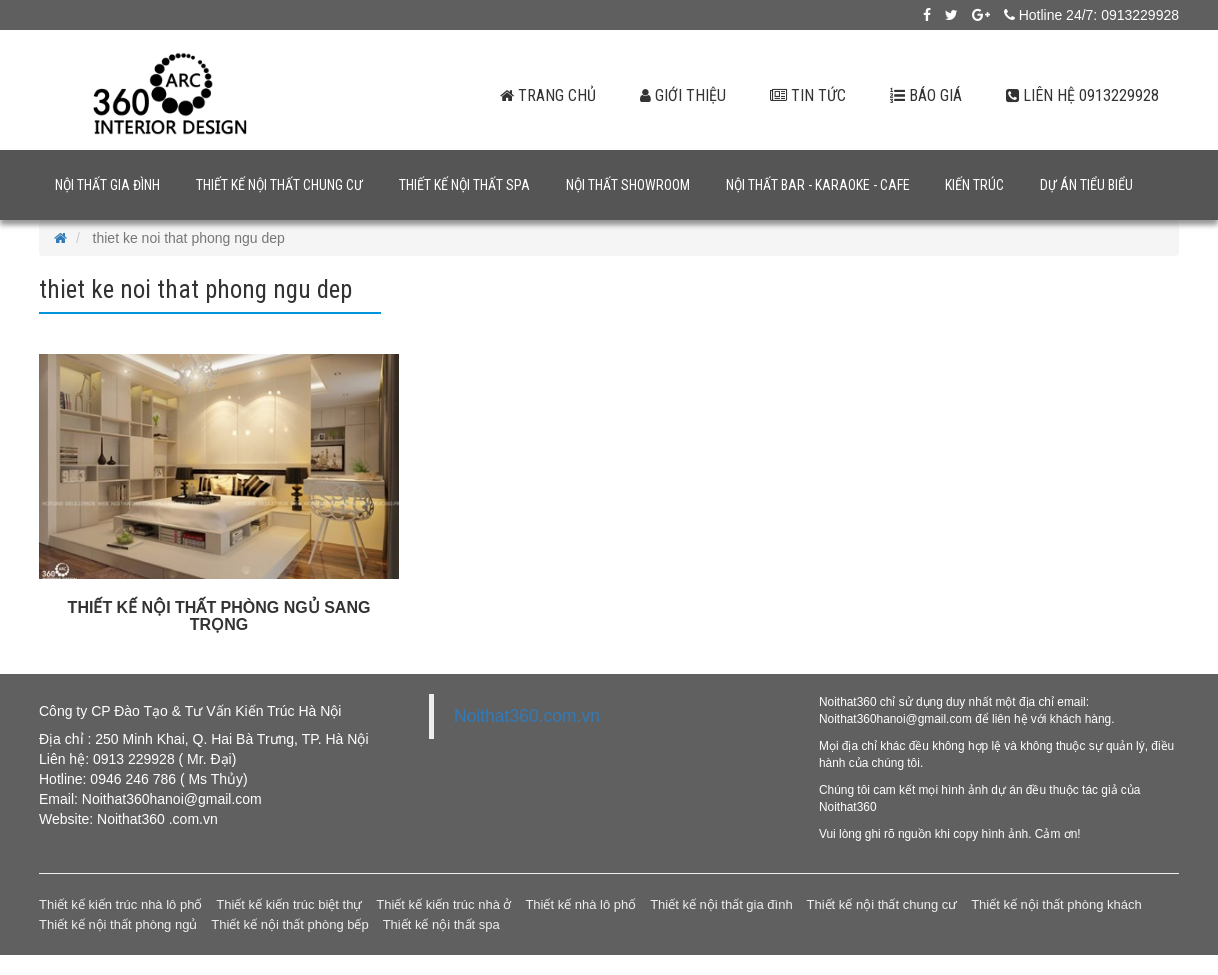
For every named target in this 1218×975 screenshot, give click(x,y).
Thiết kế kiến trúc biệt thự (289, 904)
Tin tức (805, 95)
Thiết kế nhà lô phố (580, 904)
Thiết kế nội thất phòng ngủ (118, 924)
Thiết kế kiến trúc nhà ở (443, 904)
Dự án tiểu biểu (1086, 185)
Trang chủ (544, 95)
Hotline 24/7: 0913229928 (1091, 15)
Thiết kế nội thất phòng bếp (289, 924)
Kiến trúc (974, 185)
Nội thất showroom (628, 185)
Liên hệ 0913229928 (1082, 95)
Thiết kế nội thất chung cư (279, 185)
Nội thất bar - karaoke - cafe (818, 185)
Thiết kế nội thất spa (464, 185)
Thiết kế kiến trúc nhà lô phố (120, 904)
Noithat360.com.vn (527, 716)
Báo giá (924, 95)
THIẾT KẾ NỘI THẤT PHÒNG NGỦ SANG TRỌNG (219, 616)
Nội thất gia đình (107, 185)
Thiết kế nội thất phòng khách (1056, 904)
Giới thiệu (680, 95)
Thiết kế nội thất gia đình (721, 904)
